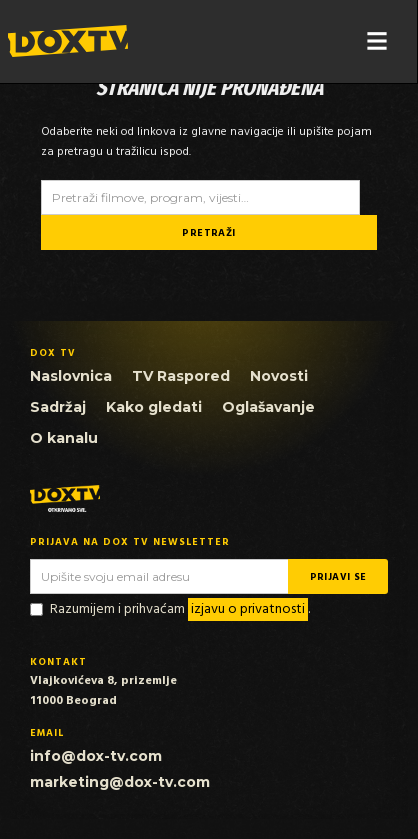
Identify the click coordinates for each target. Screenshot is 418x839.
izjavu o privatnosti (248, 609)
